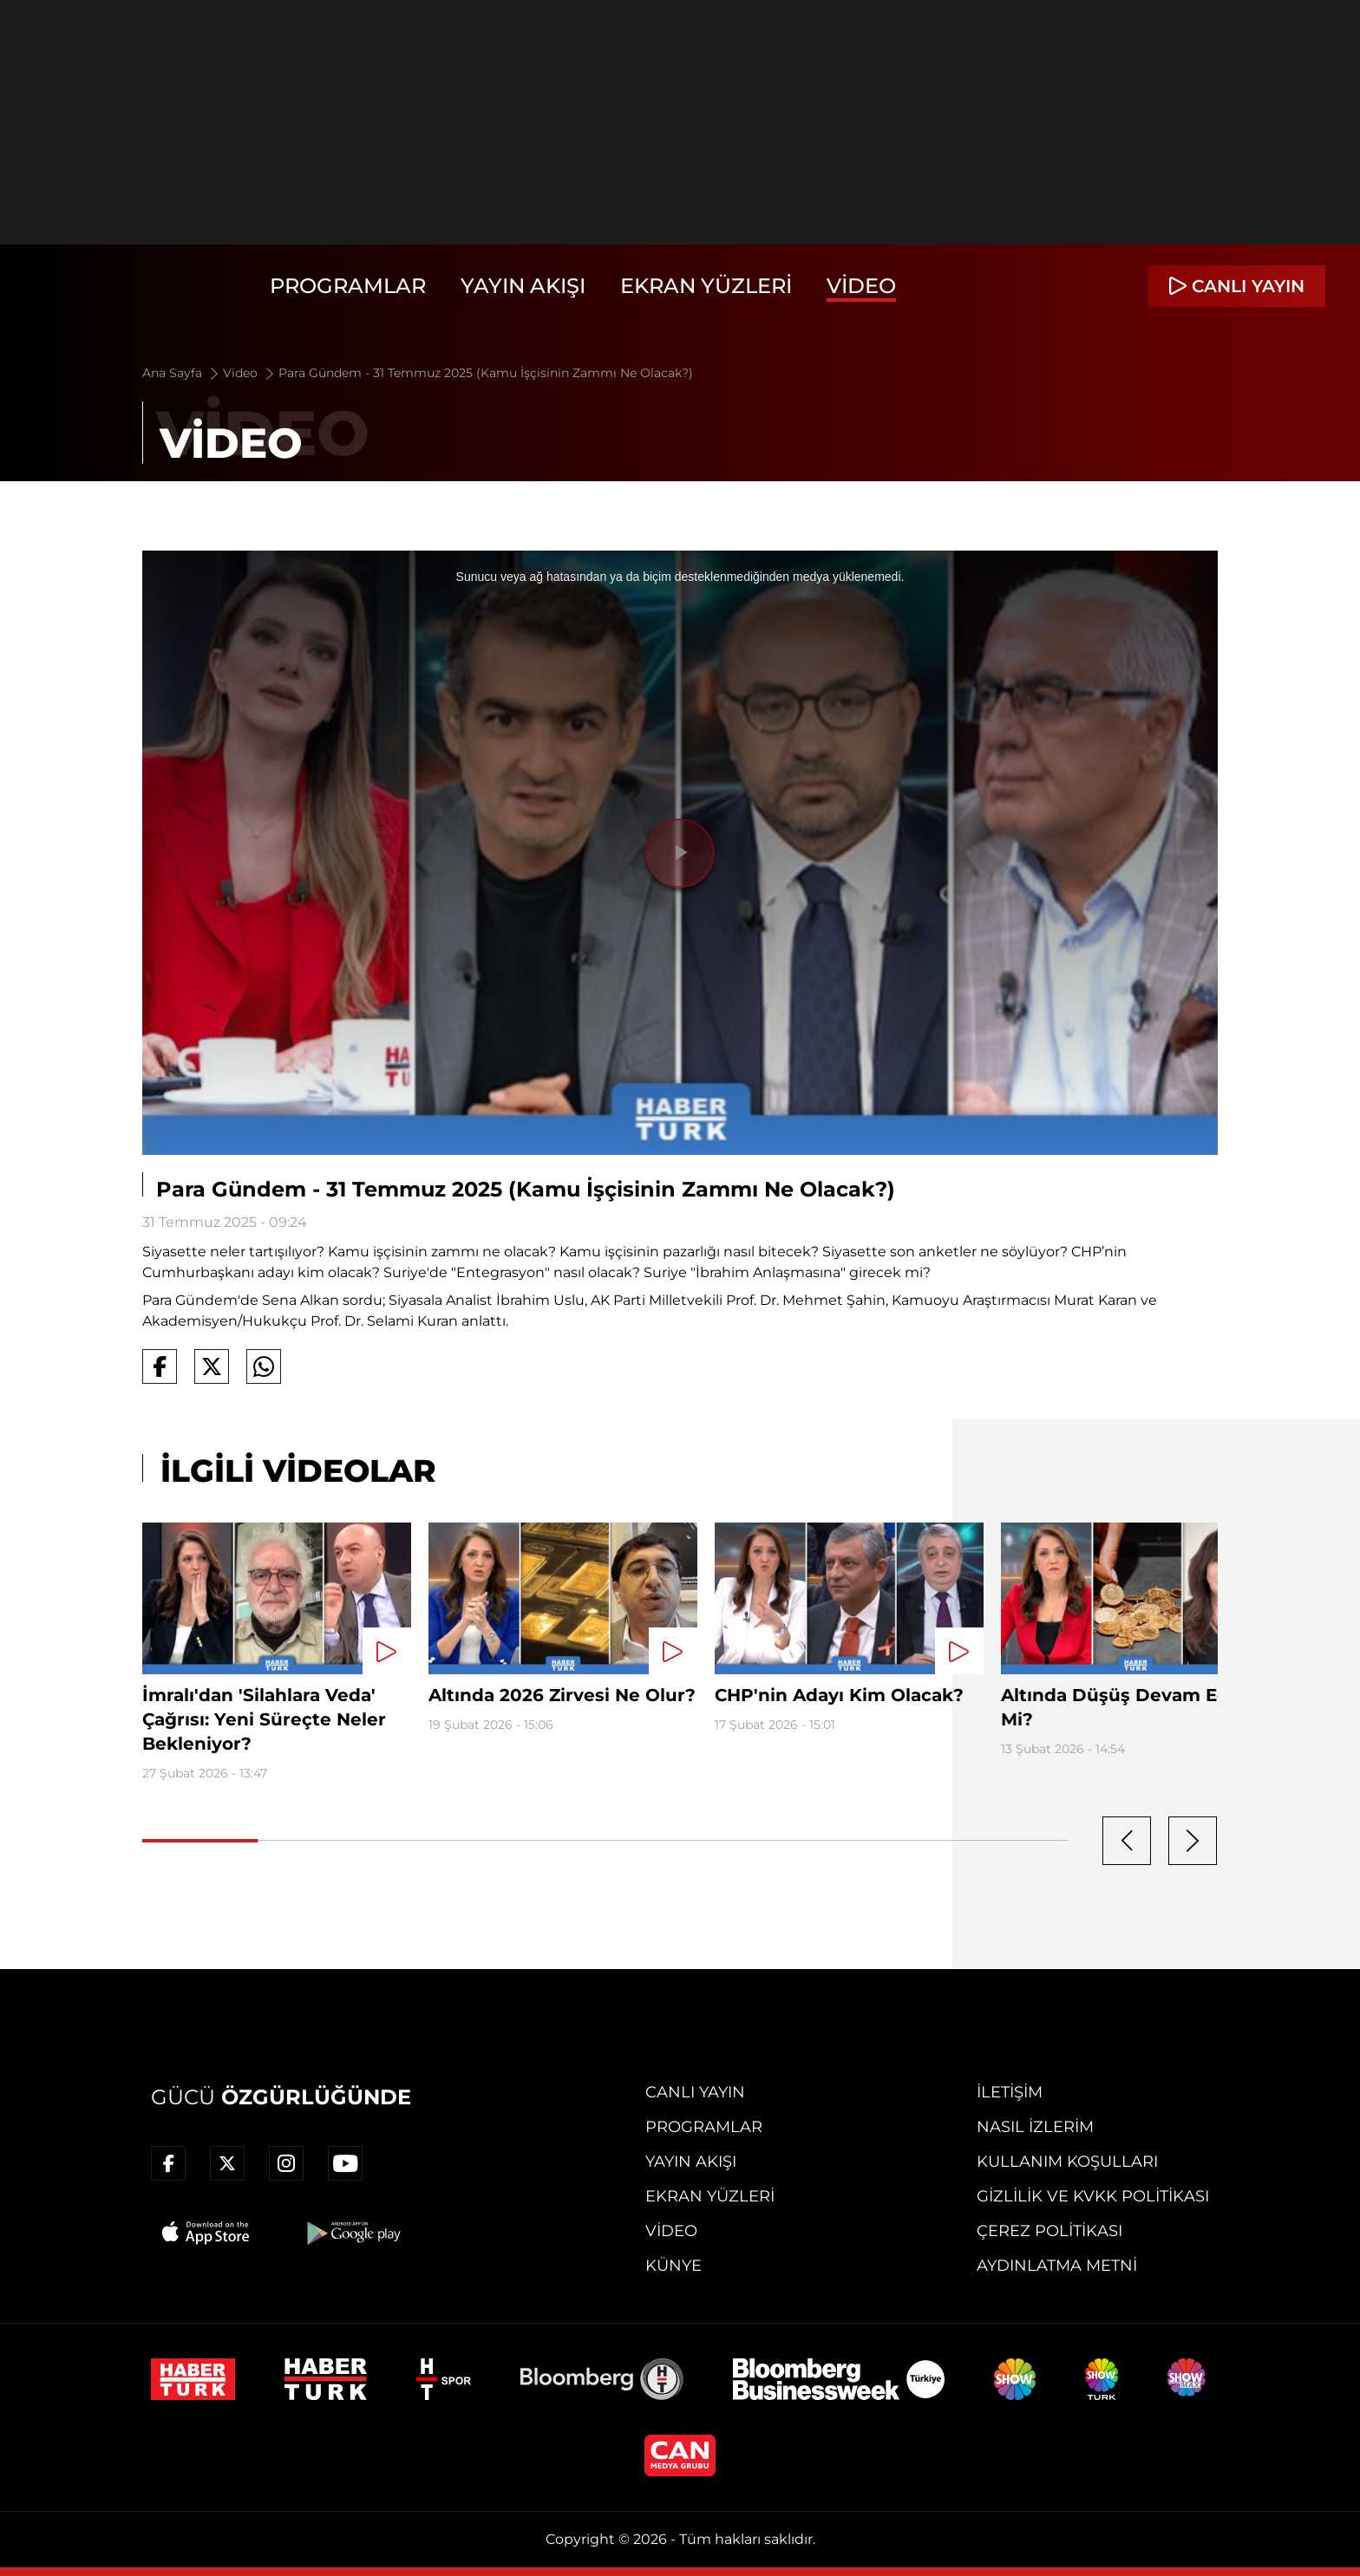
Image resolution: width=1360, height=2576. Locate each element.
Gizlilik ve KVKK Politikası (1093, 2196)
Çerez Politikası (1049, 2230)
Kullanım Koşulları (1067, 2161)
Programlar (348, 285)
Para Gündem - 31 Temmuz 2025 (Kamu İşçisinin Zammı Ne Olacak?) (485, 373)
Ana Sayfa (181, 373)
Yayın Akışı (523, 285)
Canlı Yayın (695, 2092)
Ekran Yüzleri (706, 285)
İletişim (1010, 2092)
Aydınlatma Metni (1057, 2265)
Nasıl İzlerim (1035, 2126)
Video (861, 285)
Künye (673, 2265)
